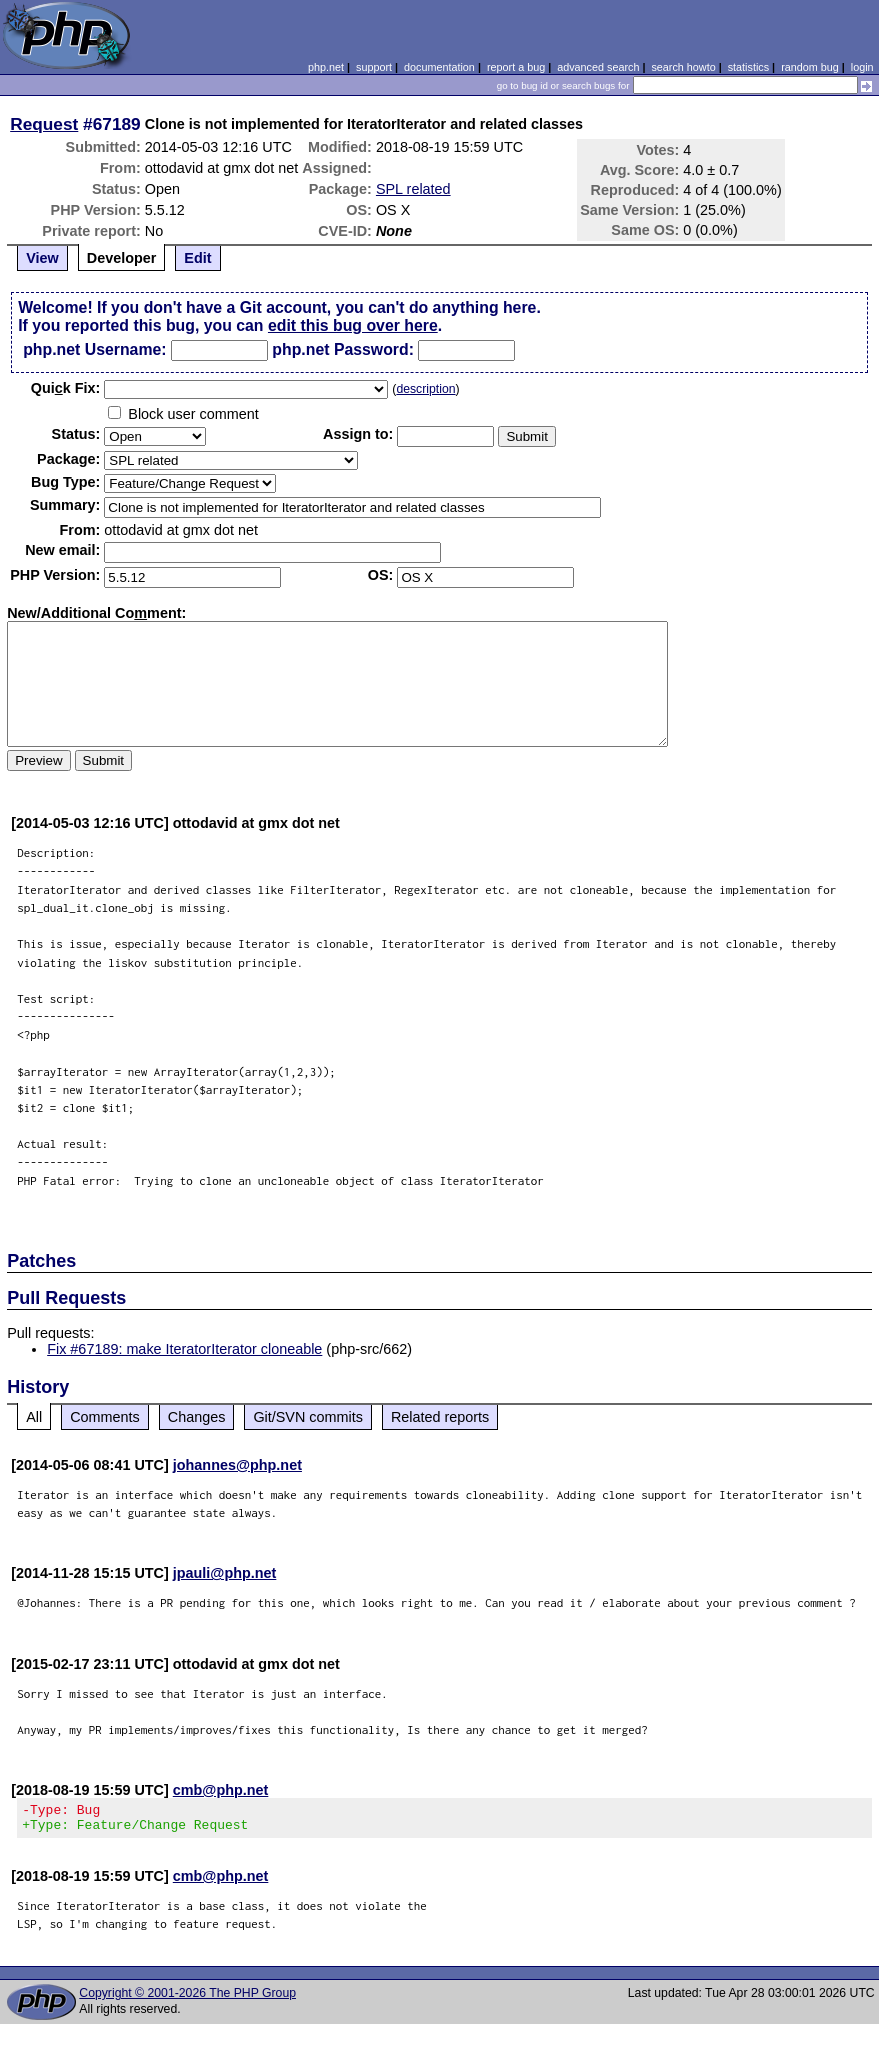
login (862, 67)
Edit (197, 258)
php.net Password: (343, 349)
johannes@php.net (237, 1465)
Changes (197, 1417)
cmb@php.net (221, 1790)
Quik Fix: (66, 388)
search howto (683, 67)
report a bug (516, 67)
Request (44, 124)
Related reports (440, 1417)
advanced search (598, 67)
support (374, 67)
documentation (439, 67)
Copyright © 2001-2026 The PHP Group (187, 1999)
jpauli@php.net (225, 1573)
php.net (326, 67)
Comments (105, 1417)
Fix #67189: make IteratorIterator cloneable (184, 1349)
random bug (810, 67)
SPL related (413, 189)
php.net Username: (94, 349)
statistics (748, 67)
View (42, 258)
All (34, 1417)
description (425, 389)
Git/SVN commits (308, 1417)
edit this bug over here (353, 325)
